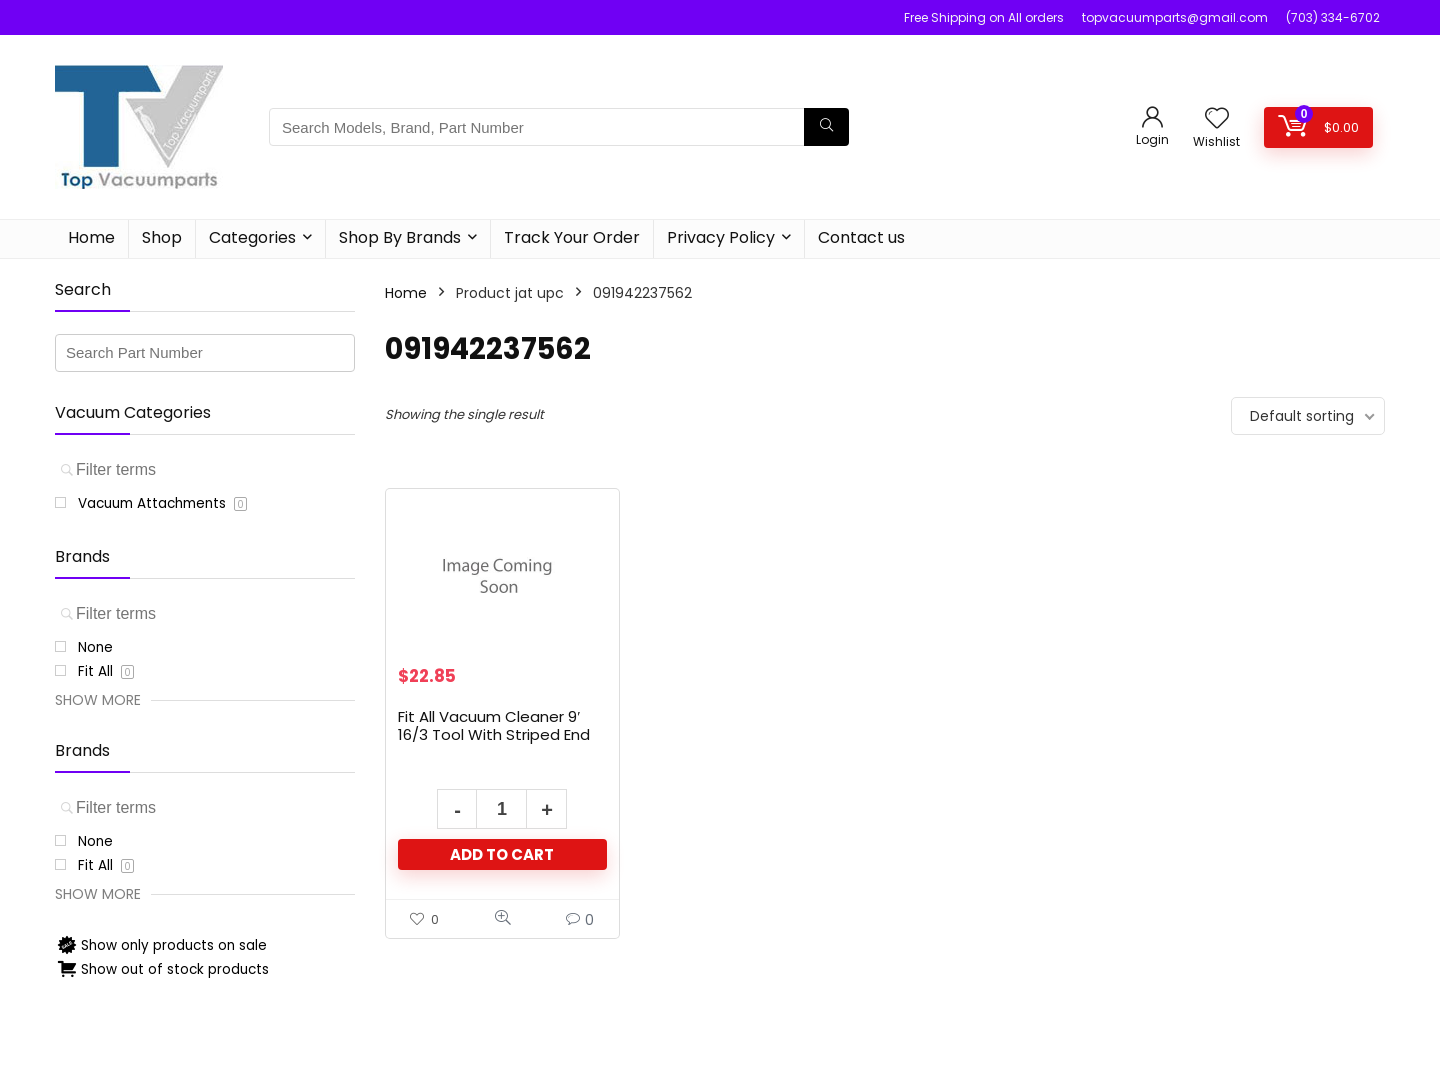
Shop (162, 237)
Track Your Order (572, 237)
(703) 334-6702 (1333, 17)
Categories (252, 237)
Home (91, 237)
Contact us (861, 237)
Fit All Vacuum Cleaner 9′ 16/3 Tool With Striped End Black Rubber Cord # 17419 (495, 734)
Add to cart (502, 854)
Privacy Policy (721, 237)
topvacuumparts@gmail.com (1175, 17)
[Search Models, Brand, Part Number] (826, 127)
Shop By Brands (400, 237)
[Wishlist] (1217, 119)
